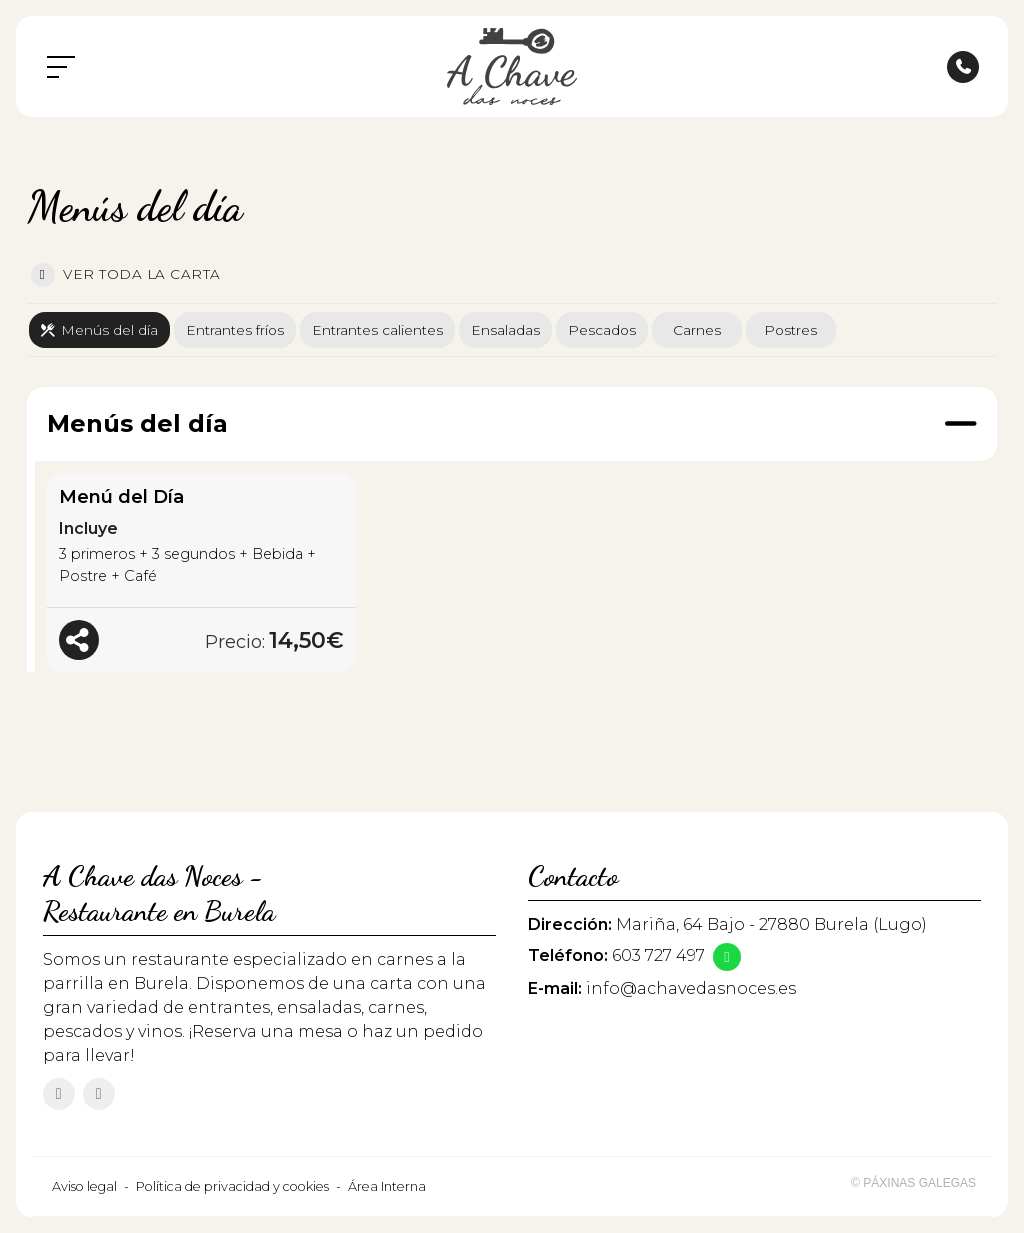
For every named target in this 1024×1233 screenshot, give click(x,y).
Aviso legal (84, 1186)
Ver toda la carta (126, 275)
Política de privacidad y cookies (232, 1186)
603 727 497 (658, 955)
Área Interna (387, 1186)
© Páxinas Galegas (913, 1183)
